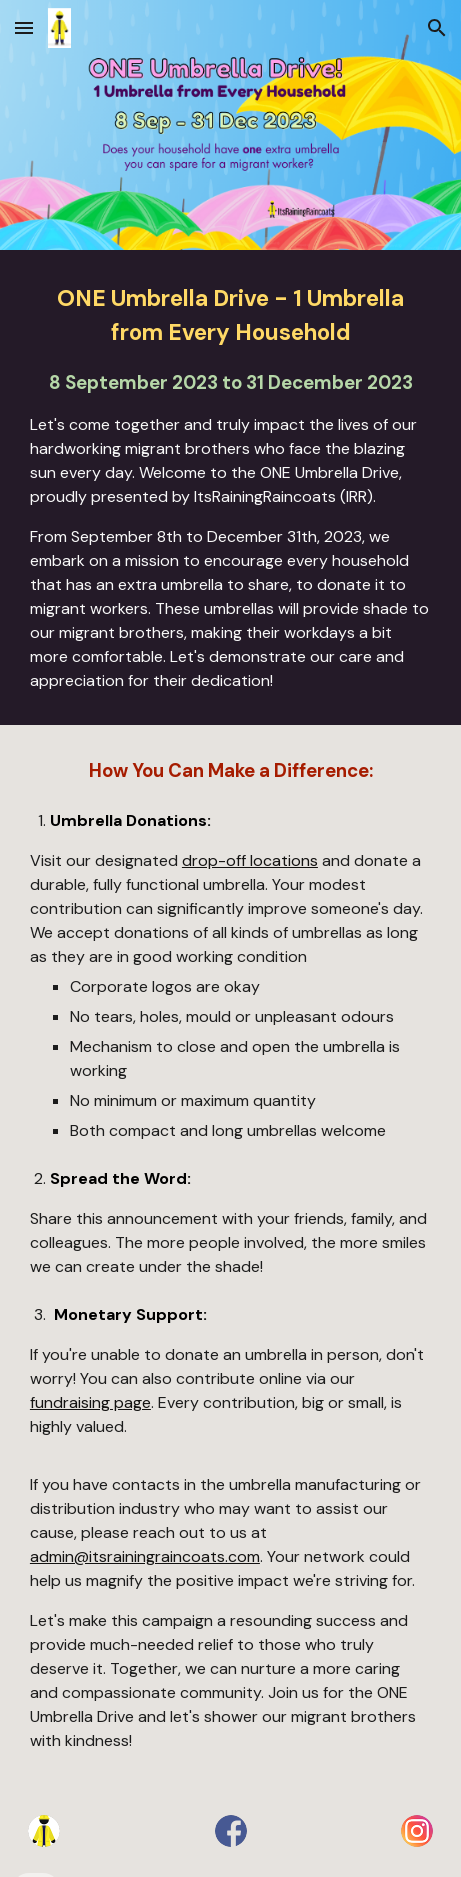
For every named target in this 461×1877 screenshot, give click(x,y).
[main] (230, 487)
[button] (24, 27)
